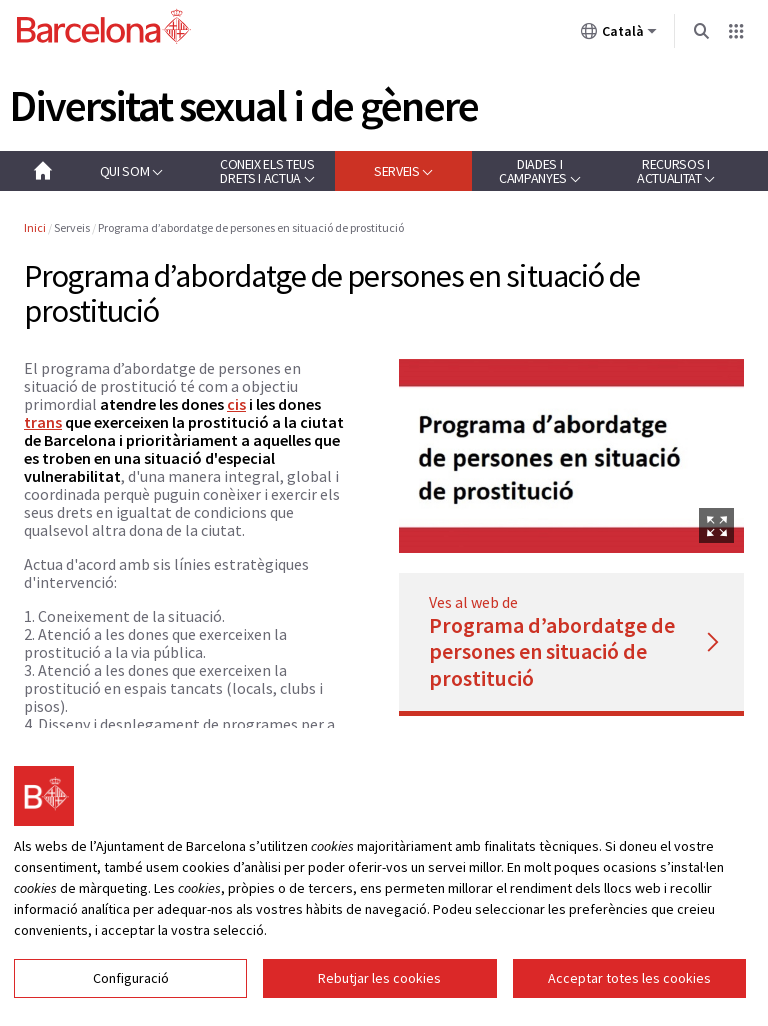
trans (43, 422)
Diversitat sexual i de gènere (243, 105)
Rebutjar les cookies (379, 980)
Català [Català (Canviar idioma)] (619, 35)
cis (236, 404)
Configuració (131, 980)
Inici (35, 227)
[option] (571, 456)
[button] (131, 171)
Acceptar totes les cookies (629, 980)
